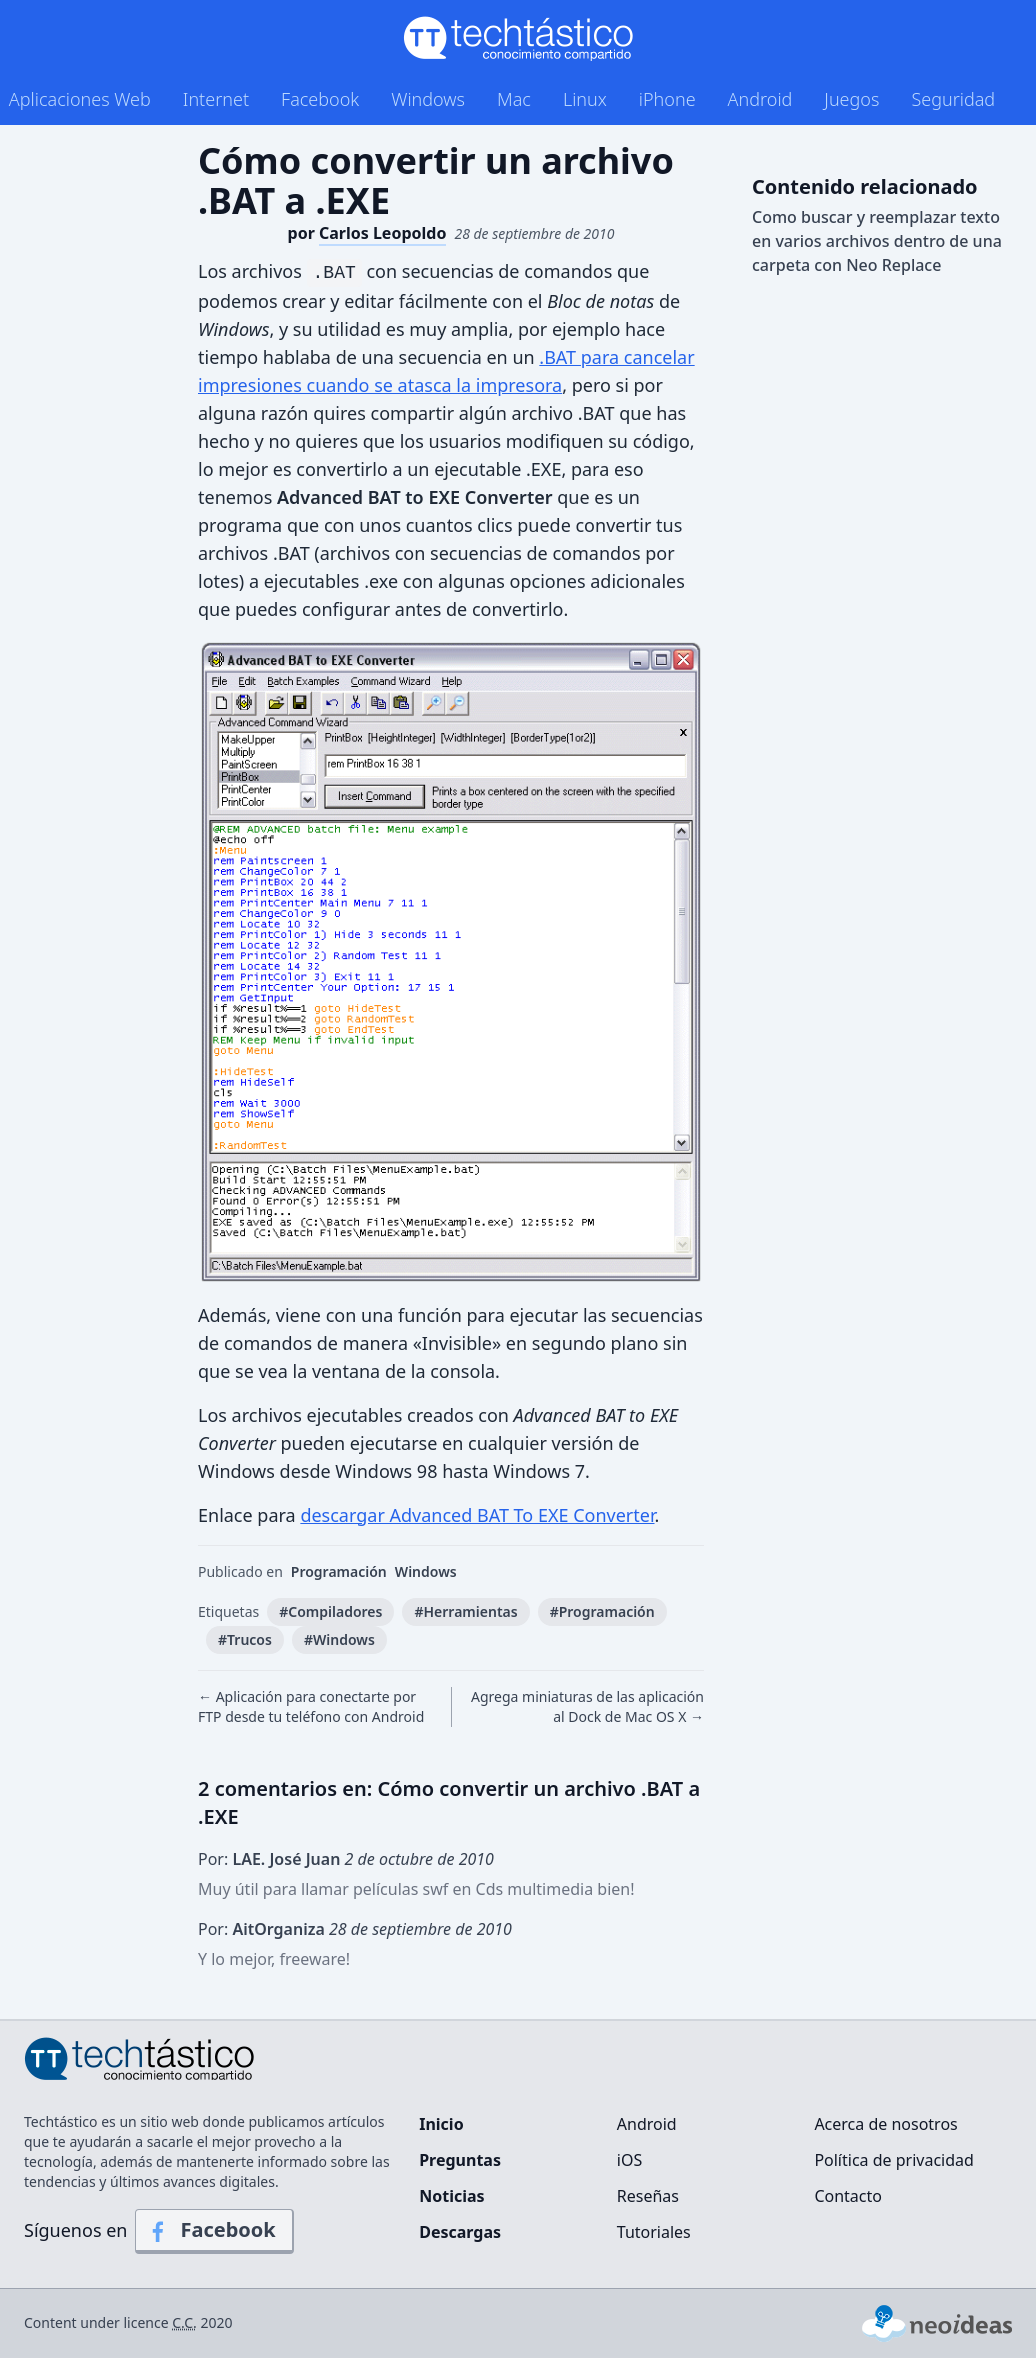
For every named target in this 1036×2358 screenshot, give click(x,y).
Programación (339, 1571)
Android (760, 99)
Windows (428, 99)
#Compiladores (330, 1611)
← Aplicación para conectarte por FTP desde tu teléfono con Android (311, 1706)
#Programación (602, 1611)
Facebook (320, 99)
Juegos (851, 99)
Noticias (451, 2196)
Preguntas (460, 2160)
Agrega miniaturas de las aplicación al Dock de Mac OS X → (587, 1706)
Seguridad (953, 99)
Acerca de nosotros (885, 2124)
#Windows (339, 1639)
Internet (216, 99)
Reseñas (648, 2196)
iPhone (667, 99)
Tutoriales (654, 2232)
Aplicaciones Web (80, 99)
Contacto (848, 2196)
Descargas (460, 2232)
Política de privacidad (894, 2160)
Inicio (441, 2124)
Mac (514, 99)
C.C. (184, 2322)
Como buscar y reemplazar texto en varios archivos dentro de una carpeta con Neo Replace (877, 241)
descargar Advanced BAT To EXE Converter (477, 1515)
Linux (585, 99)
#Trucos (245, 1639)
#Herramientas (465, 1611)
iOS (629, 2160)
